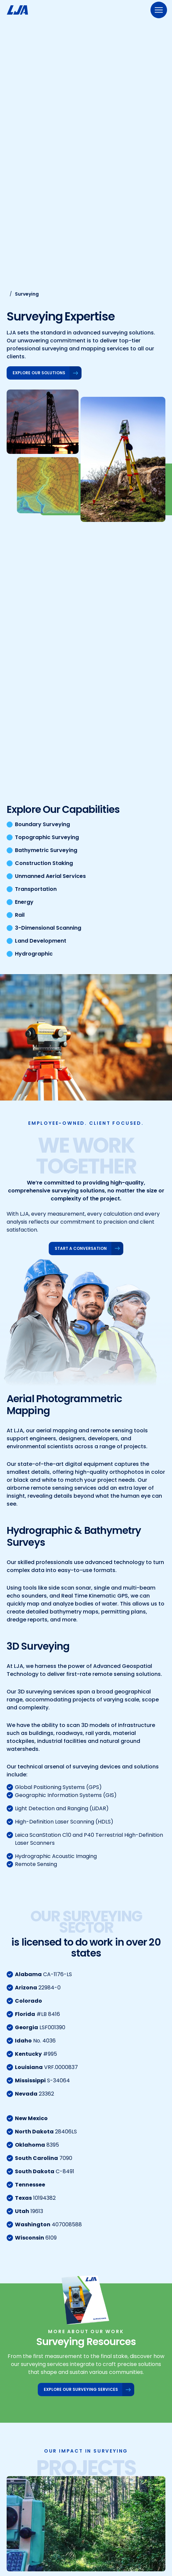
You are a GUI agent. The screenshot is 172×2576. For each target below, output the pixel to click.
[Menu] (158, 10)
